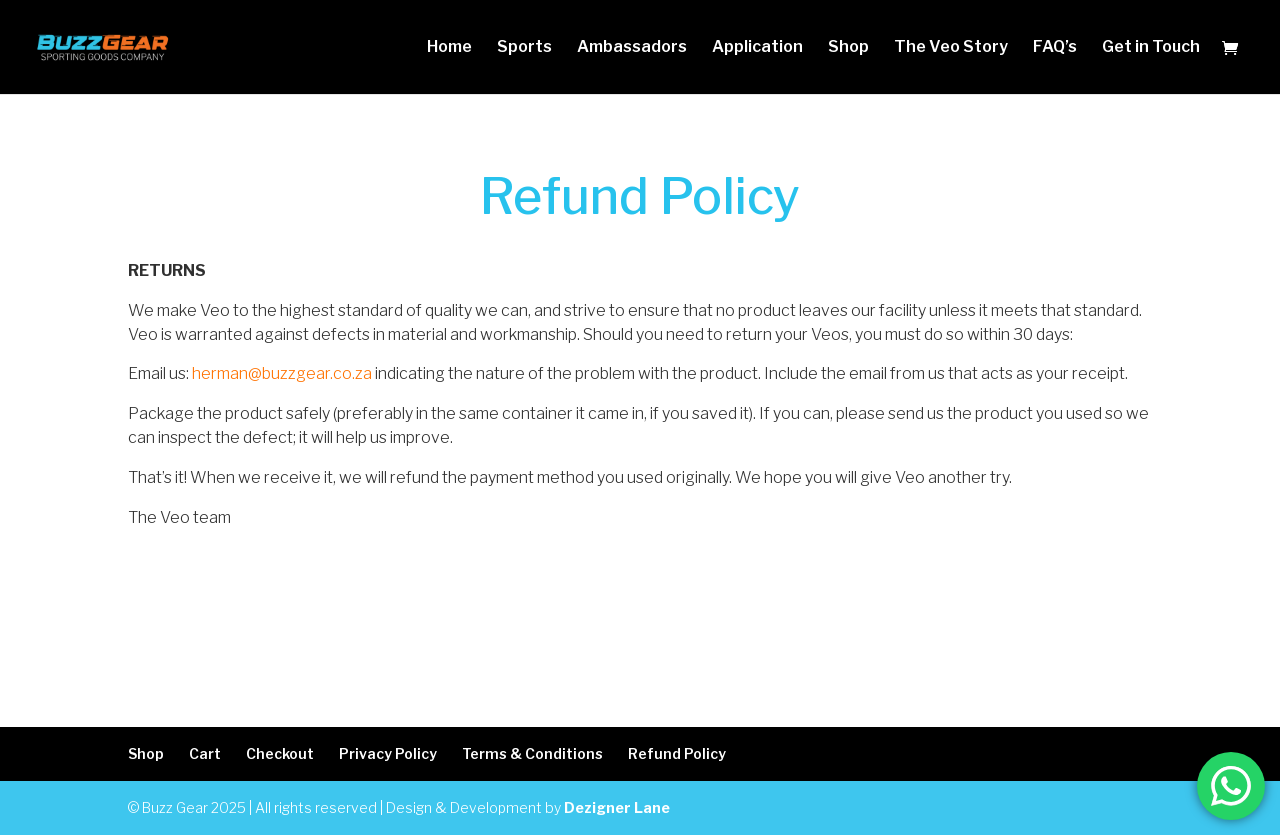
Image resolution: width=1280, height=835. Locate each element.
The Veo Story (951, 48)
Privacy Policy (388, 753)
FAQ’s (1055, 48)
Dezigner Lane (617, 807)
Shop (848, 48)
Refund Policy (677, 753)
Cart (205, 753)
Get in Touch (1151, 48)
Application (757, 48)
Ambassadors (632, 48)
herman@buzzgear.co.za (282, 373)
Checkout (280, 753)
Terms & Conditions (532, 753)
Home (449, 48)
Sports (524, 48)
